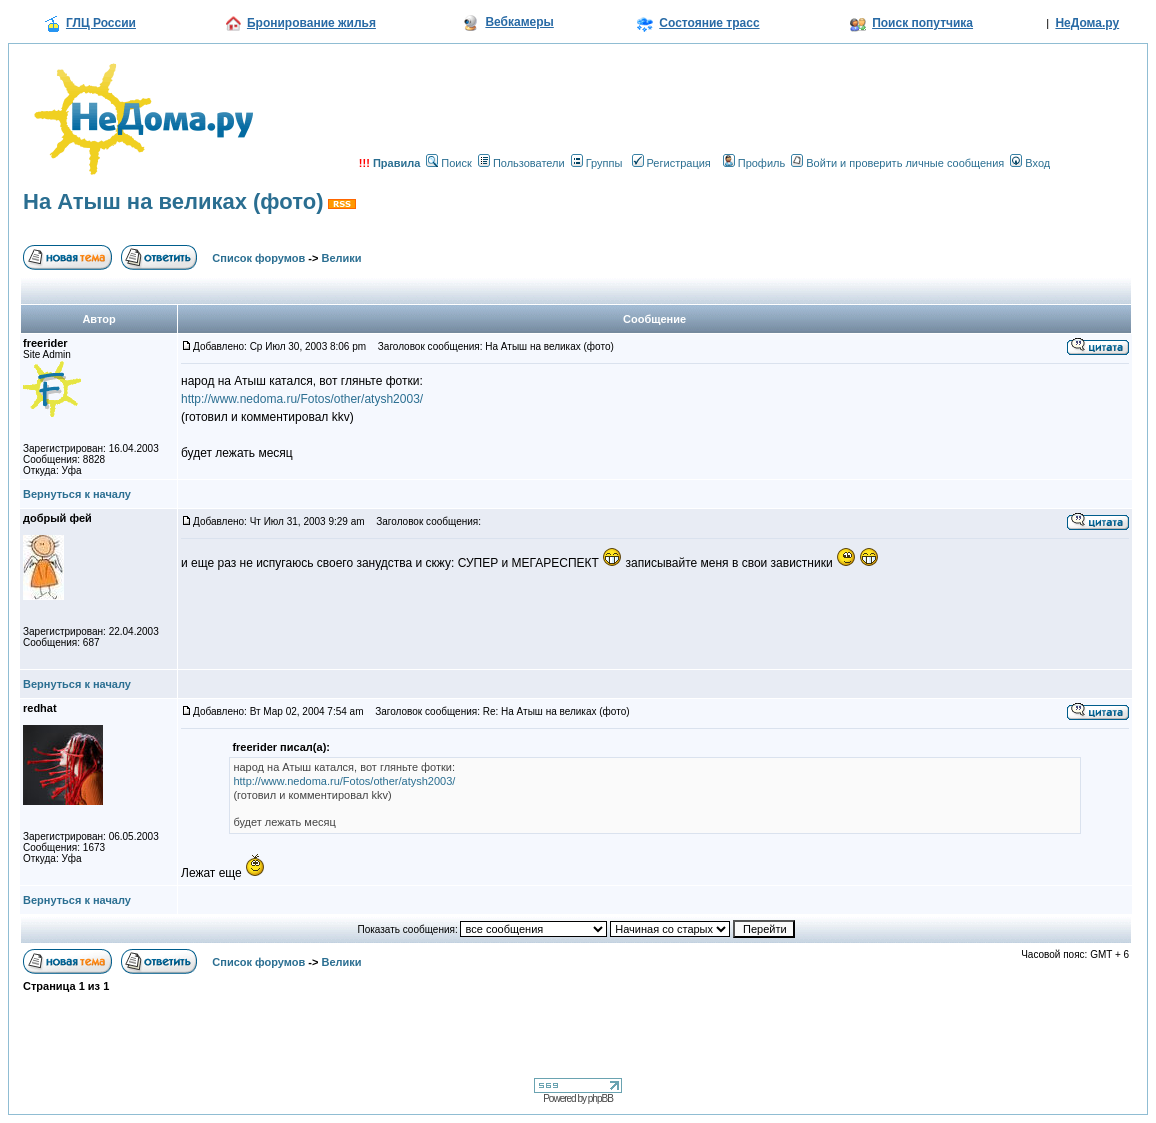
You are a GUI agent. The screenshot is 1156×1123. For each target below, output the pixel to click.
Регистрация (671, 163)
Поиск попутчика (922, 23)
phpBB (600, 1098)
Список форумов (258, 258)
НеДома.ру (1087, 23)
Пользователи (521, 163)
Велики (342, 258)
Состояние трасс (709, 23)
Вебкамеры (519, 22)
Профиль (754, 163)
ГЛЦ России (101, 23)
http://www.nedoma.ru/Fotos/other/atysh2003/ (302, 399)
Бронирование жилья (311, 23)
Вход (1030, 163)
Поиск (448, 163)
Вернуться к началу (77, 494)
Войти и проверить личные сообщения (897, 163)
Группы (597, 163)
